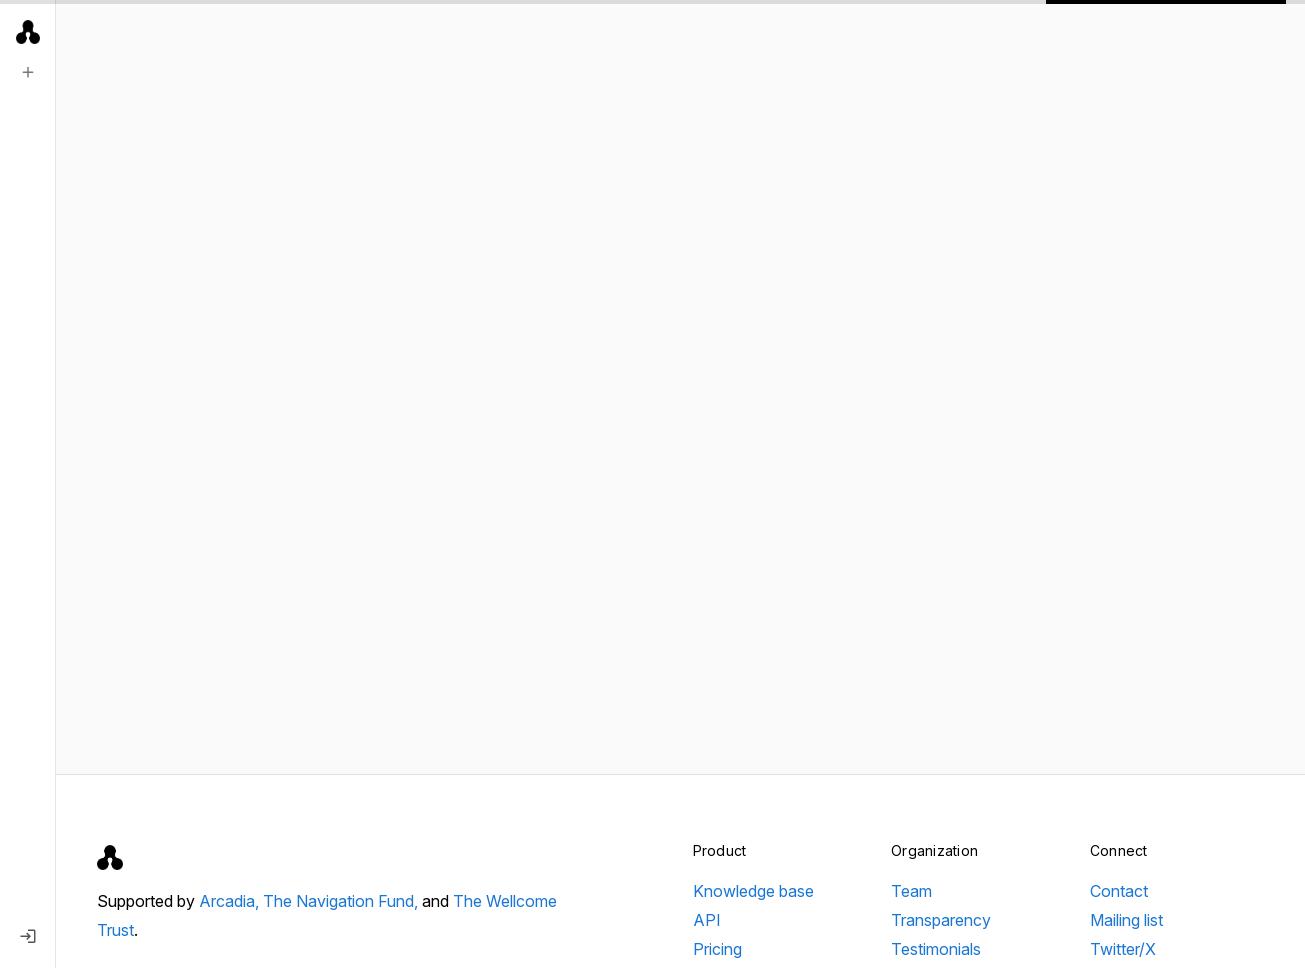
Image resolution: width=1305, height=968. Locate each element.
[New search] (28, 72)
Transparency (941, 920)
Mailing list (1126, 920)
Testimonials (936, 949)
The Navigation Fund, (342, 901)
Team (911, 891)
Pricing (717, 949)
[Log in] (28, 936)
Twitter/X (1123, 949)
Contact (1119, 891)
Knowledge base (753, 891)
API (707, 920)
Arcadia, (231, 901)
